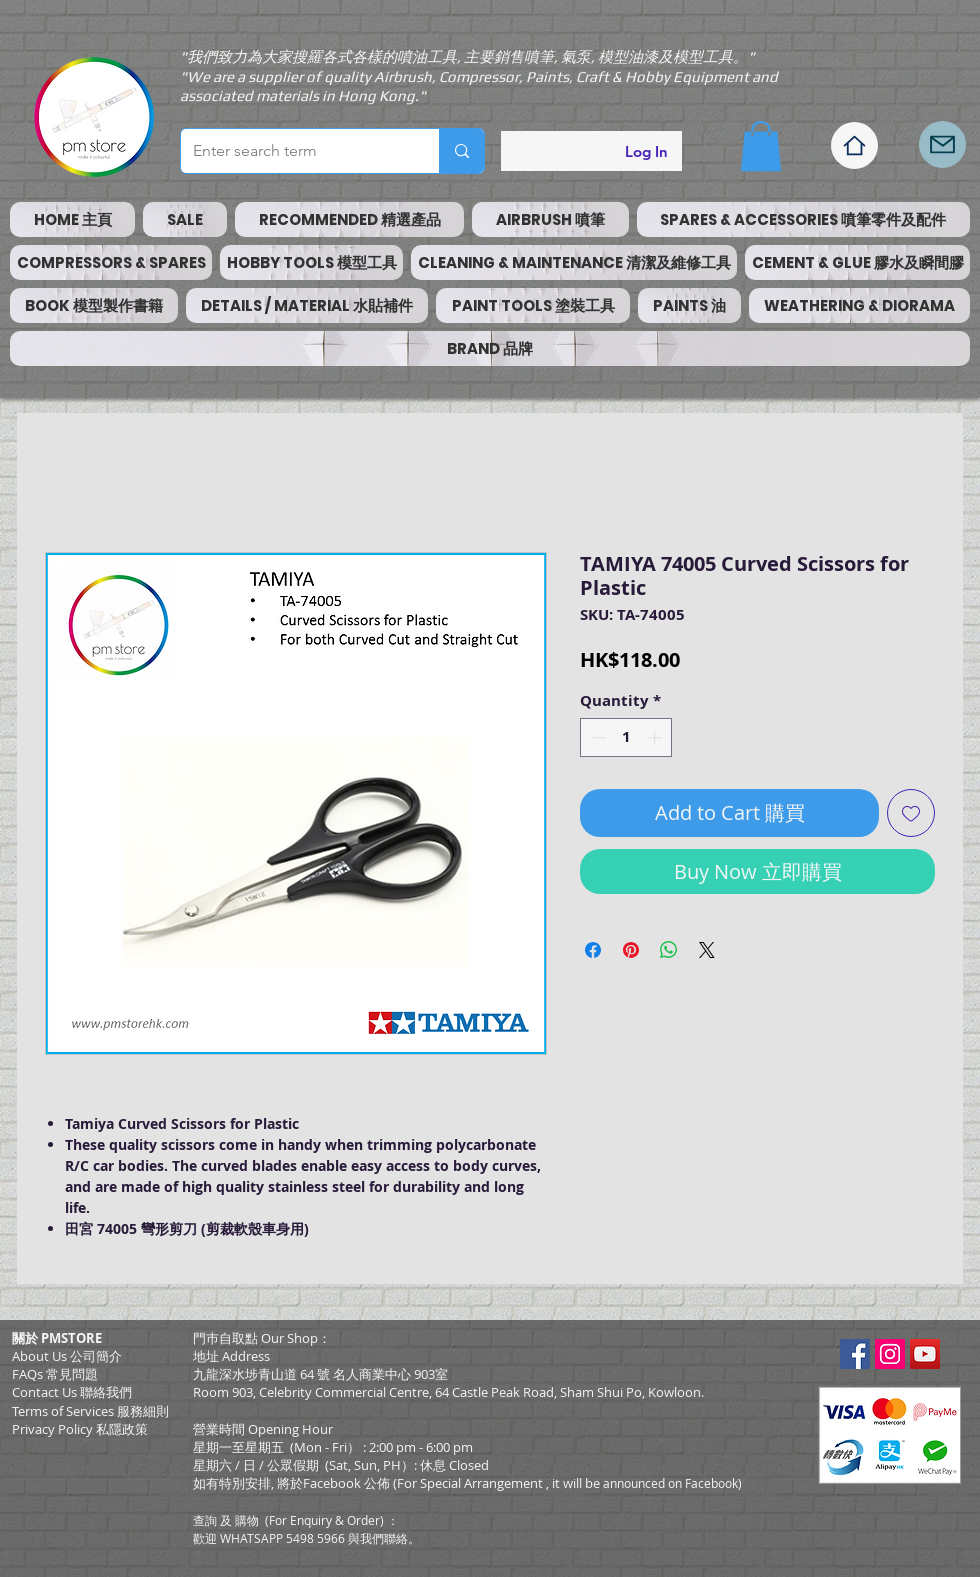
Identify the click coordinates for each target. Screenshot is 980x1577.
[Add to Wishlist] (911, 813)
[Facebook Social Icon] (855, 1354)
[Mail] (942, 144)
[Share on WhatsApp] (669, 950)
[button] (761, 146)
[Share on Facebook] (593, 950)
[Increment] (656, 737)
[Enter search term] (295, 151)
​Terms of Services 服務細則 (90, 1411)
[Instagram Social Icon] (890, 1354)
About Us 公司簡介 (67, 1356)
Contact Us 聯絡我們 (72, 1392)
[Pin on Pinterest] (631, 950)
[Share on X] (707, 950)
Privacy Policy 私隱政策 (80, 1429)
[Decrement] (596, 737)
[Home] (854, 145)
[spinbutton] (626, 737)
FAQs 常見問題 (55, 1374)
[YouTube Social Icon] (925, 1354)
